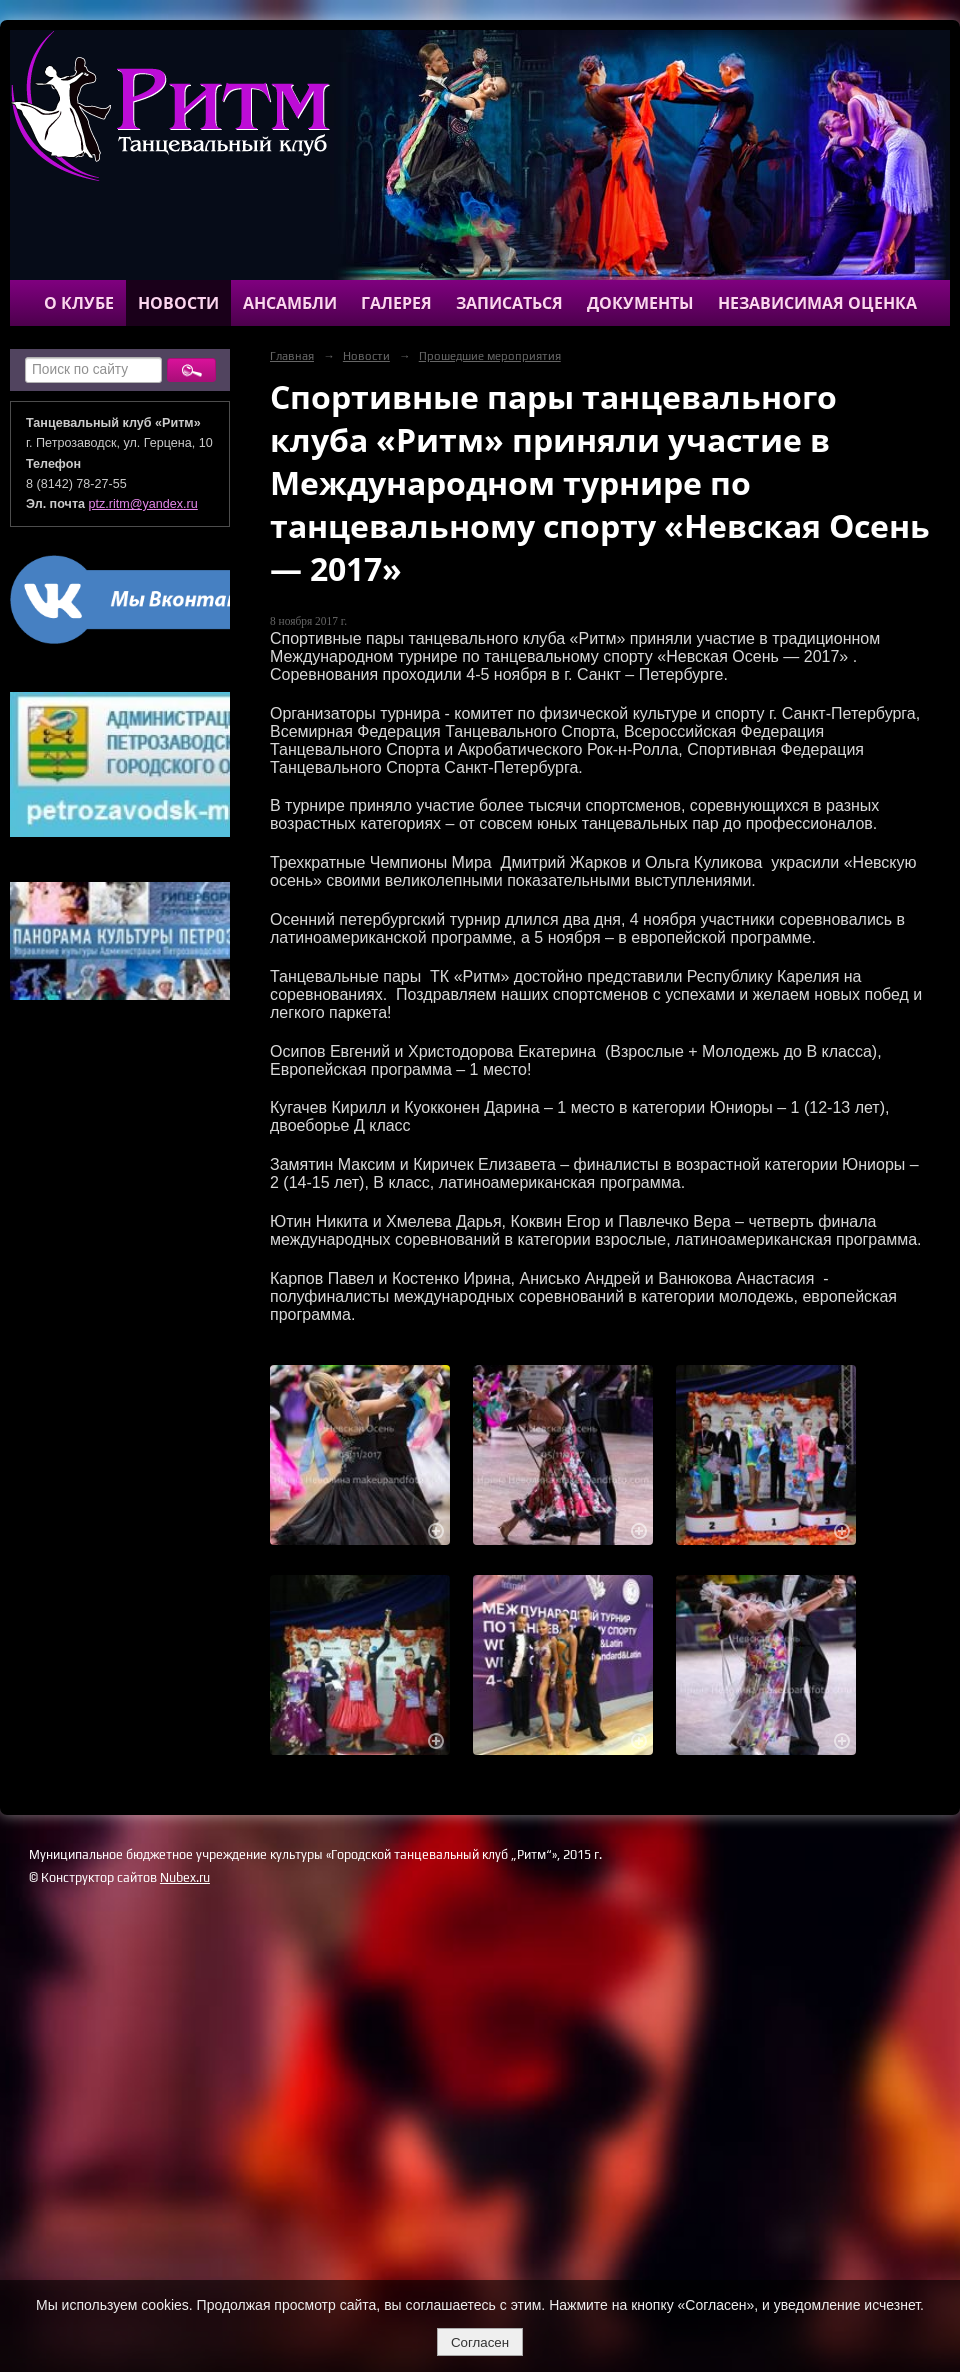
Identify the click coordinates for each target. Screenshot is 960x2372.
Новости (178, 303)
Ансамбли (290, 303)
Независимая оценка (817, 303)
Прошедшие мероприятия (490, 356)
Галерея (396, 303)
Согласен (480, 2342)
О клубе (79, 303)
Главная (292, 356)
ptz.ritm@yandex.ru (143, 504)
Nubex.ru (185, 1877)
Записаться (509, 303)
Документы (640, 303)
